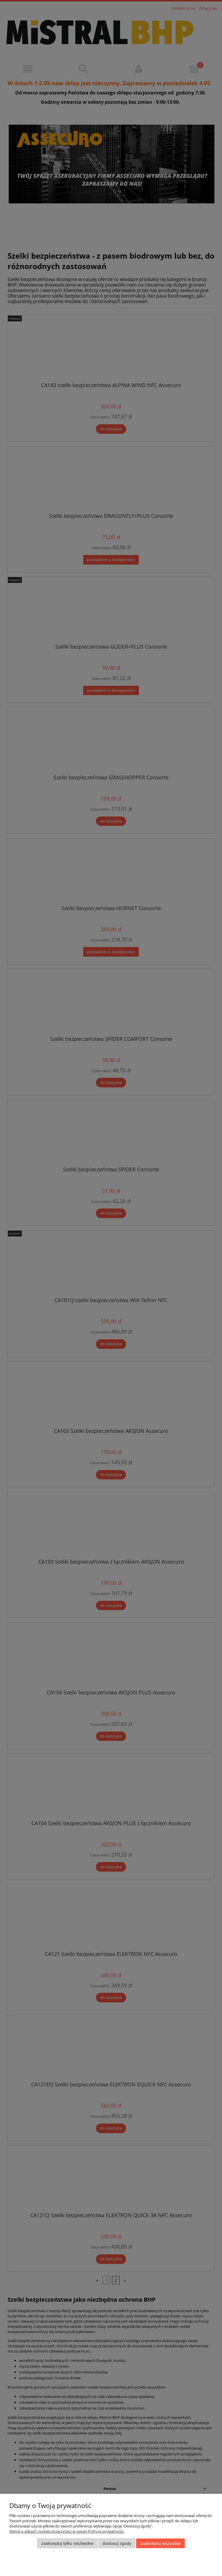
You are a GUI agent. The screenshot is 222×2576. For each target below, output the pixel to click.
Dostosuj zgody (117, 2543)
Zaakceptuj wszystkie (160, 2543)
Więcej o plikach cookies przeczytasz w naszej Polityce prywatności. (67, 2531)
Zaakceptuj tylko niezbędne (67, 2543)
